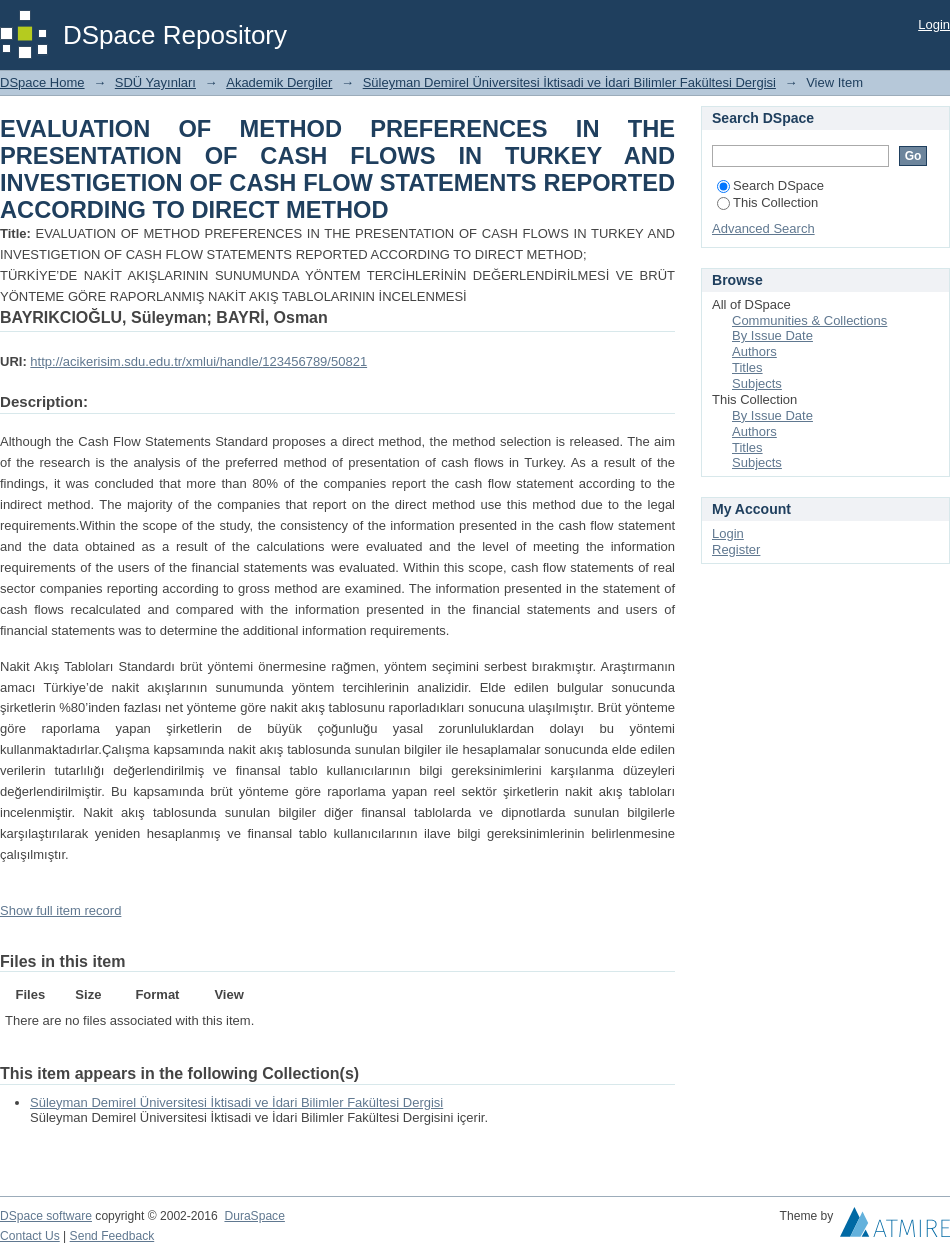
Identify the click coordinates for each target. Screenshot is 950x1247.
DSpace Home (42, 82)
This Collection (767, 202)
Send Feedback (112, 1236)
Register (736, 549)
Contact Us (30, 1236)
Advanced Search (763, 228)
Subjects (757, 383)
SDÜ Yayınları (155, 82)
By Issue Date (772, 335)
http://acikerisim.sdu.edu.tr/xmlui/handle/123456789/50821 (198, 361)
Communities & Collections (809, 320)
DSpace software (46, 1216)
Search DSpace (770, 185)
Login (934, 24)
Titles (747, 367)
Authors (754, 351)
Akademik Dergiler (279, 82)
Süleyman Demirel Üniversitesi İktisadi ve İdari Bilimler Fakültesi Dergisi (569, 82)
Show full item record (60, 910)
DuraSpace (254, 1216)
